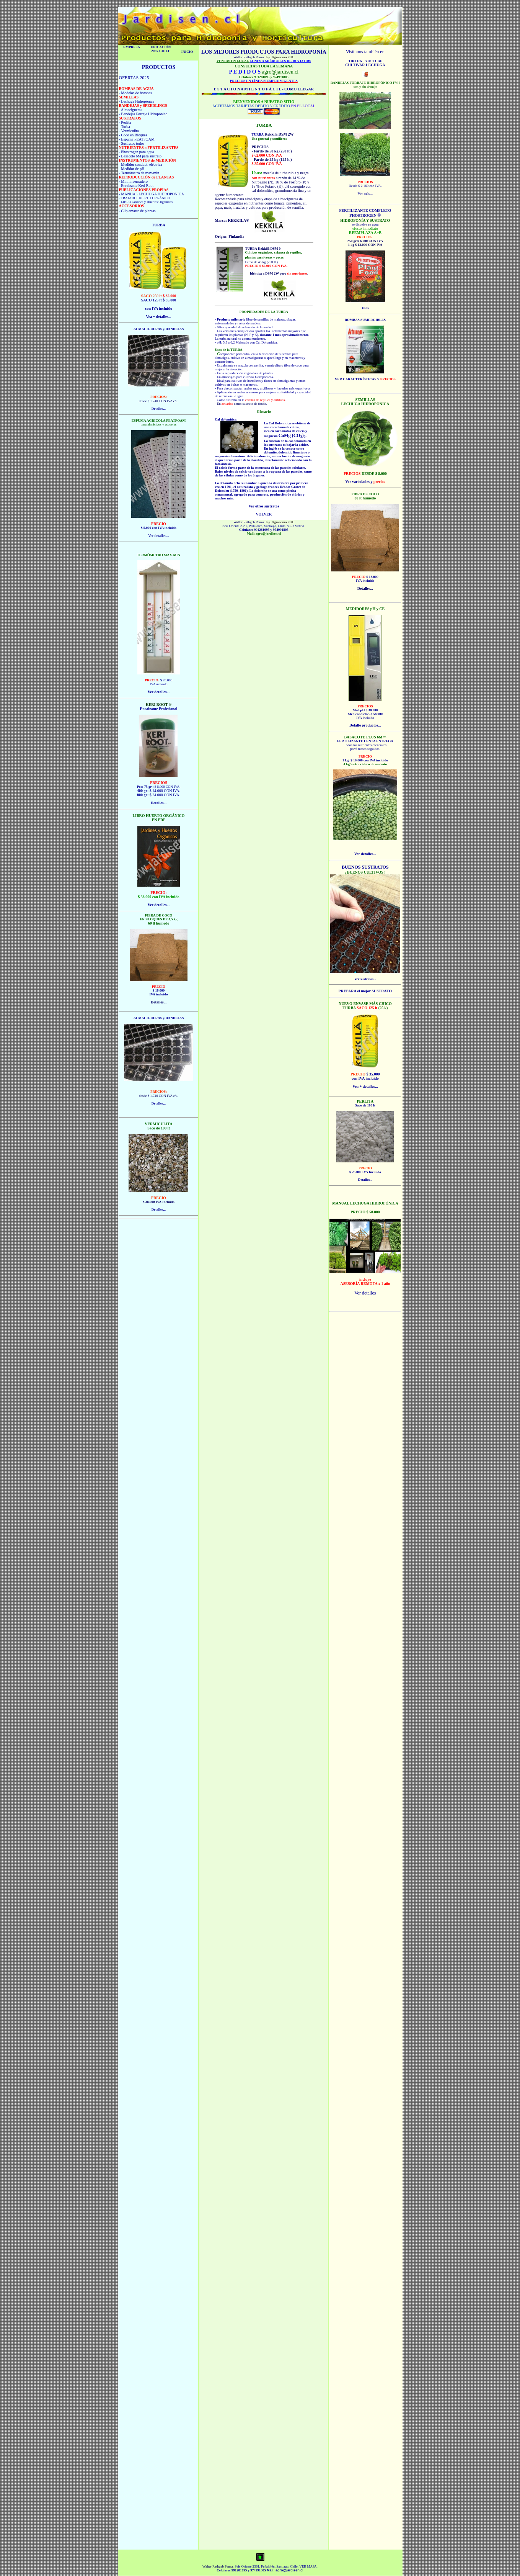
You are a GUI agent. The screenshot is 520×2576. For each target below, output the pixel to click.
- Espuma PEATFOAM (136, 139)
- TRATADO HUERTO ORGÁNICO (144, 198)
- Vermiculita (129, 131)
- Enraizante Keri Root (136, 185)
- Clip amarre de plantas (137, 211)
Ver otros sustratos (264, 506)
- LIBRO (125, 202)
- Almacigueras (130, 110)
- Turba (124, 126)
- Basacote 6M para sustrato (140, 156)
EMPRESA (131, 47)
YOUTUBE (373, 61)
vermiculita (272, 365)
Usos (365, 308)
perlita (258, 365)
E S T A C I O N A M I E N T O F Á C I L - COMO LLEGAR (264, 89)
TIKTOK (355, 61)
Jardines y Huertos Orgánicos (152, 202)
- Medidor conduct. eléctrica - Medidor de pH (140, 166)
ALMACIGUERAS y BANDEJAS (159, 329)
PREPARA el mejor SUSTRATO (365, 991)
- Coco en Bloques (133, 135)
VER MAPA (295, 526)
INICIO (187, 52)
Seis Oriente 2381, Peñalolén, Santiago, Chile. (254, 526)
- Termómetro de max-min (139, 173)
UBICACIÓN (161, 47)
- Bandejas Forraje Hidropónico (143, 114)
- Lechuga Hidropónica (136, 101)
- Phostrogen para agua (136, 152)
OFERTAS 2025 (134, 77)
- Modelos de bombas (135, 93)
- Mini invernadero (133, 181)
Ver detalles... (158, 536)
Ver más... (365, 193)
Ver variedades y (365, 482)
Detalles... (365, 1180)
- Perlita (125, 122)
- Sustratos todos (131, 143)
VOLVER (264, 514)
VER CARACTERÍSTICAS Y (365, 379)
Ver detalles (365, 1293)
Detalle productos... (365, 725)
